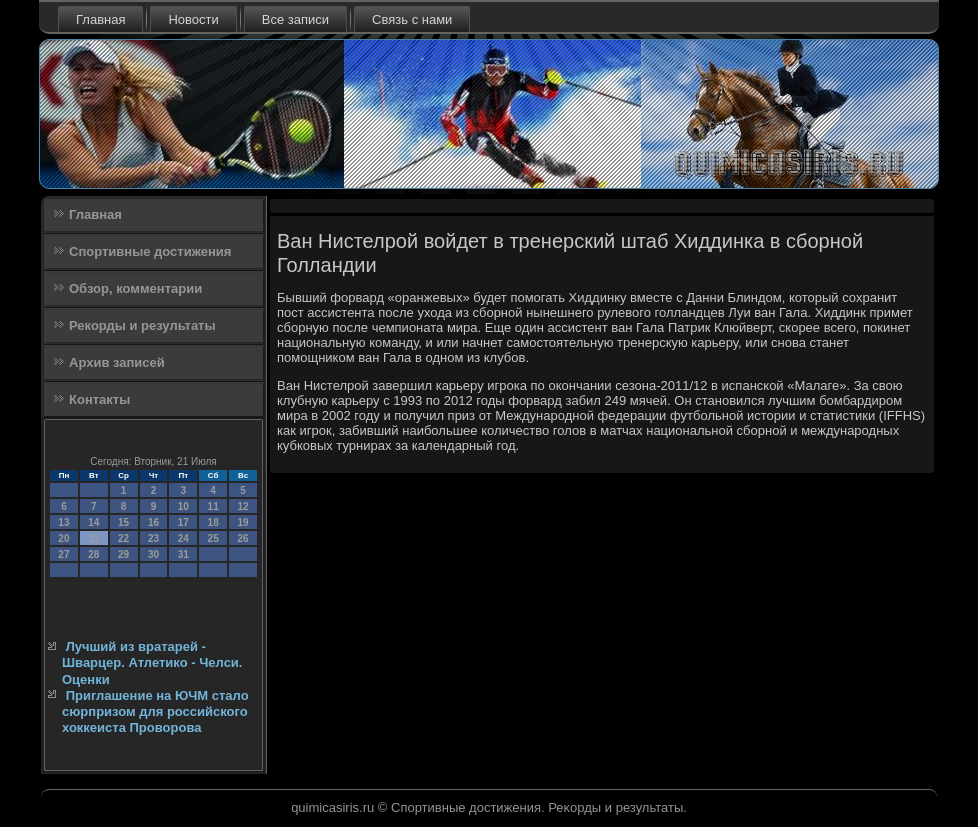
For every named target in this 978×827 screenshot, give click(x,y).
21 (93, 538)
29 (123, 554)
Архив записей (117, 362)
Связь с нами (412, 19)
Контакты (99, 399)
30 (153, 554)
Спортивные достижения (150, 251)
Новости (193, 19)
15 (123, 522)
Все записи (295, 19)
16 (153, 522)
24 (183, 538)
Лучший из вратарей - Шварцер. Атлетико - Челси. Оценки (152, 663)
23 (153, 538)
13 (63, 522)
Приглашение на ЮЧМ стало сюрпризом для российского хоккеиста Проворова (155, 712)
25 (213, 538)
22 (123, 538)
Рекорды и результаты (142, 325)
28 (93, 554)
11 (213, 506)
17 (183, 522)
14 (93, 522)
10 (183, 506)
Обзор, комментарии (135, 288)
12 (242, 506)
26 (242, 538)
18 (213, 522)
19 (242, 522)
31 (183, 554)
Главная (100, 19)
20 (63, 538)
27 (63, 554)
